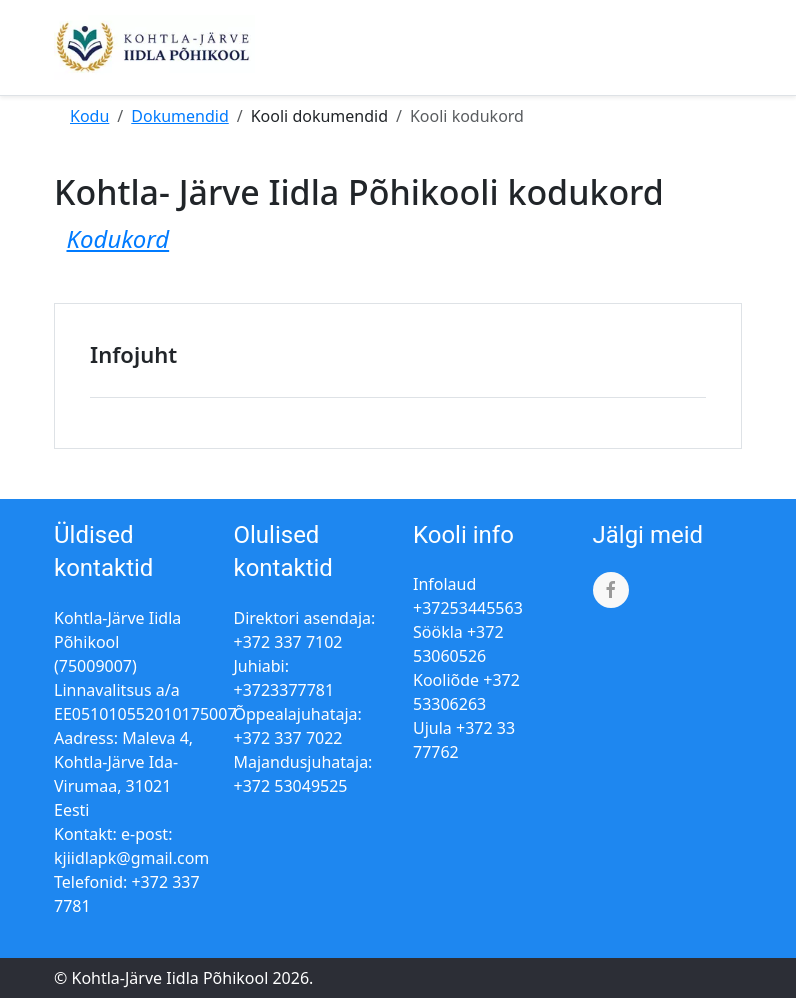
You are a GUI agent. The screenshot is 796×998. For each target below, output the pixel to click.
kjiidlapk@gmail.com (131, 858)
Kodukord (117, 238)
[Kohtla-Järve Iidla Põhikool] (154, 47)
